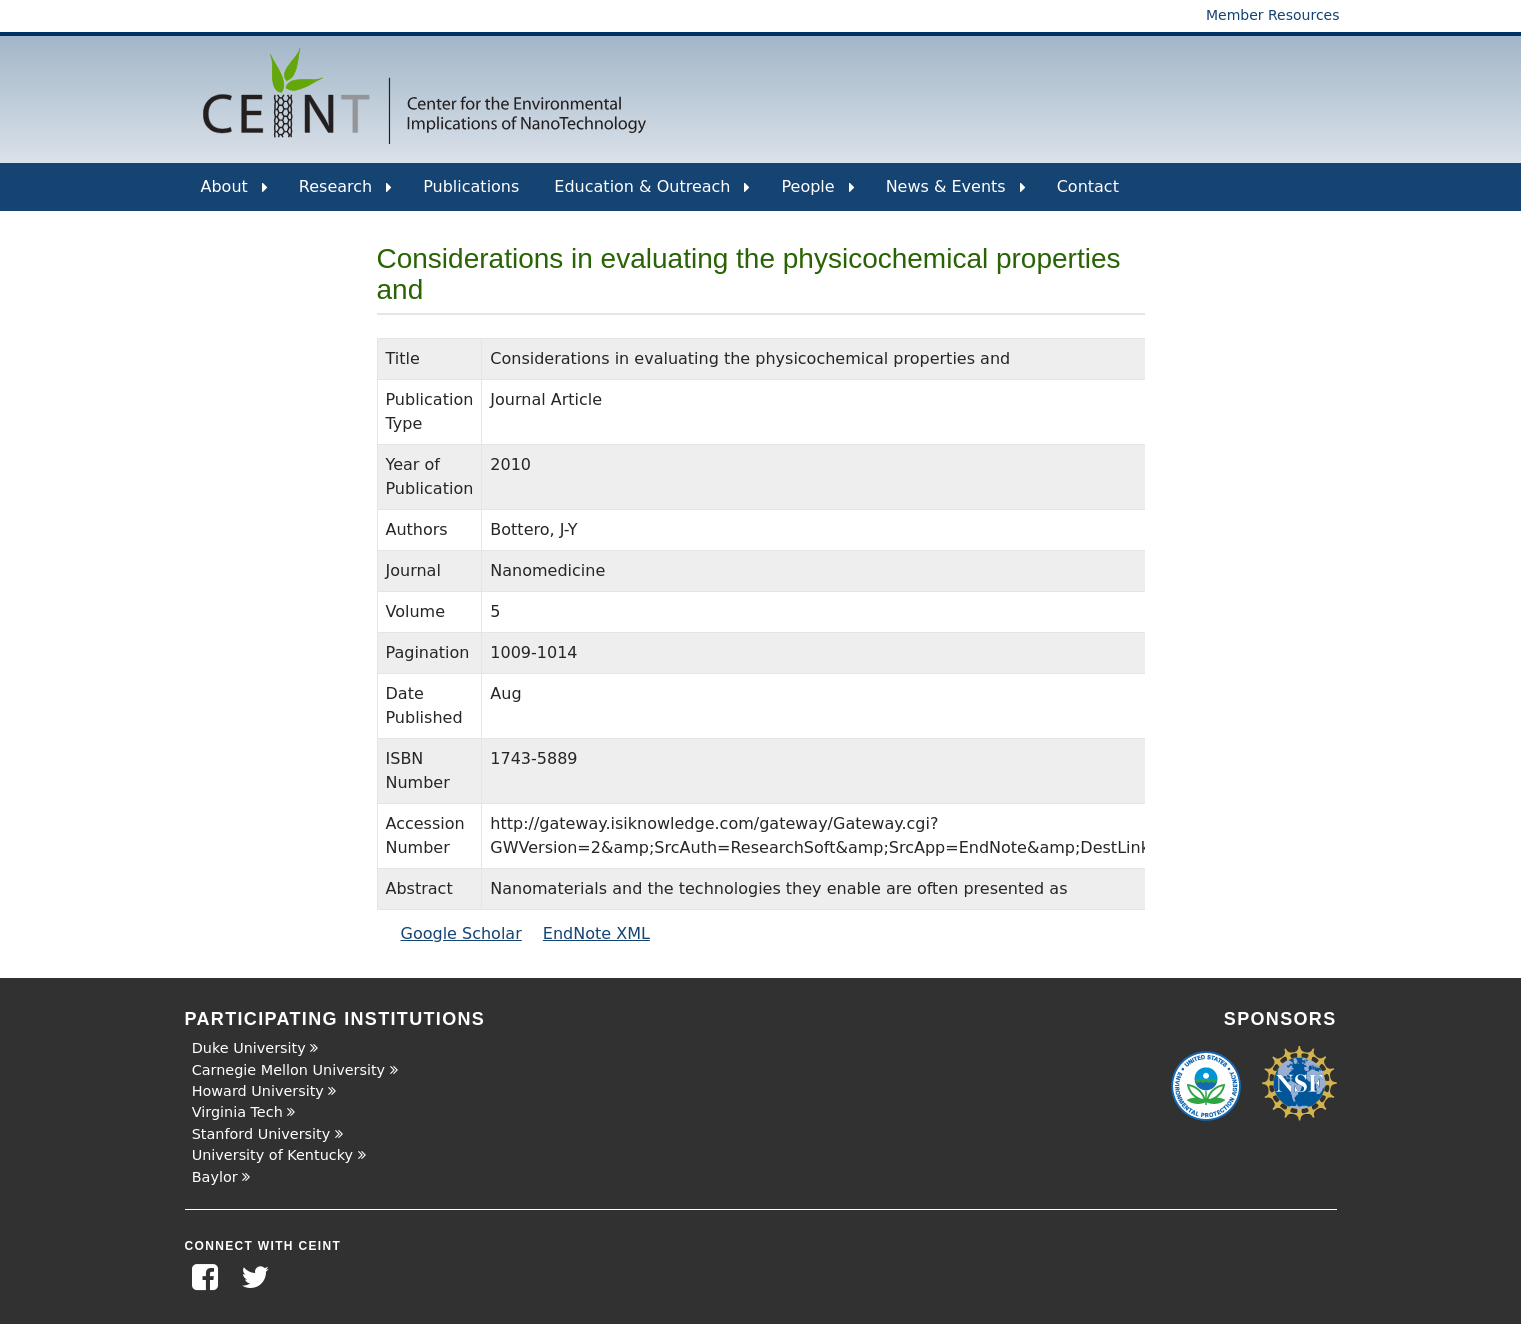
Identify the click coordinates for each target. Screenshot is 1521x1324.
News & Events (956, 194)
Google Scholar (461, 933)
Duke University (249, 1048)
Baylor (215, 1177)
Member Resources (1273, 15)
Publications (471, 186)
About (234, 194)
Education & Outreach (652, 194)
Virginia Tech (237, 1112)
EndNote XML (596, 933)
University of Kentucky (272, 1155)
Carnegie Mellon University (288, 1070)
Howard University (258, 1091)
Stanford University (261, 1134)
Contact (1088, 186)
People (817, 194)
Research (345, 194)
